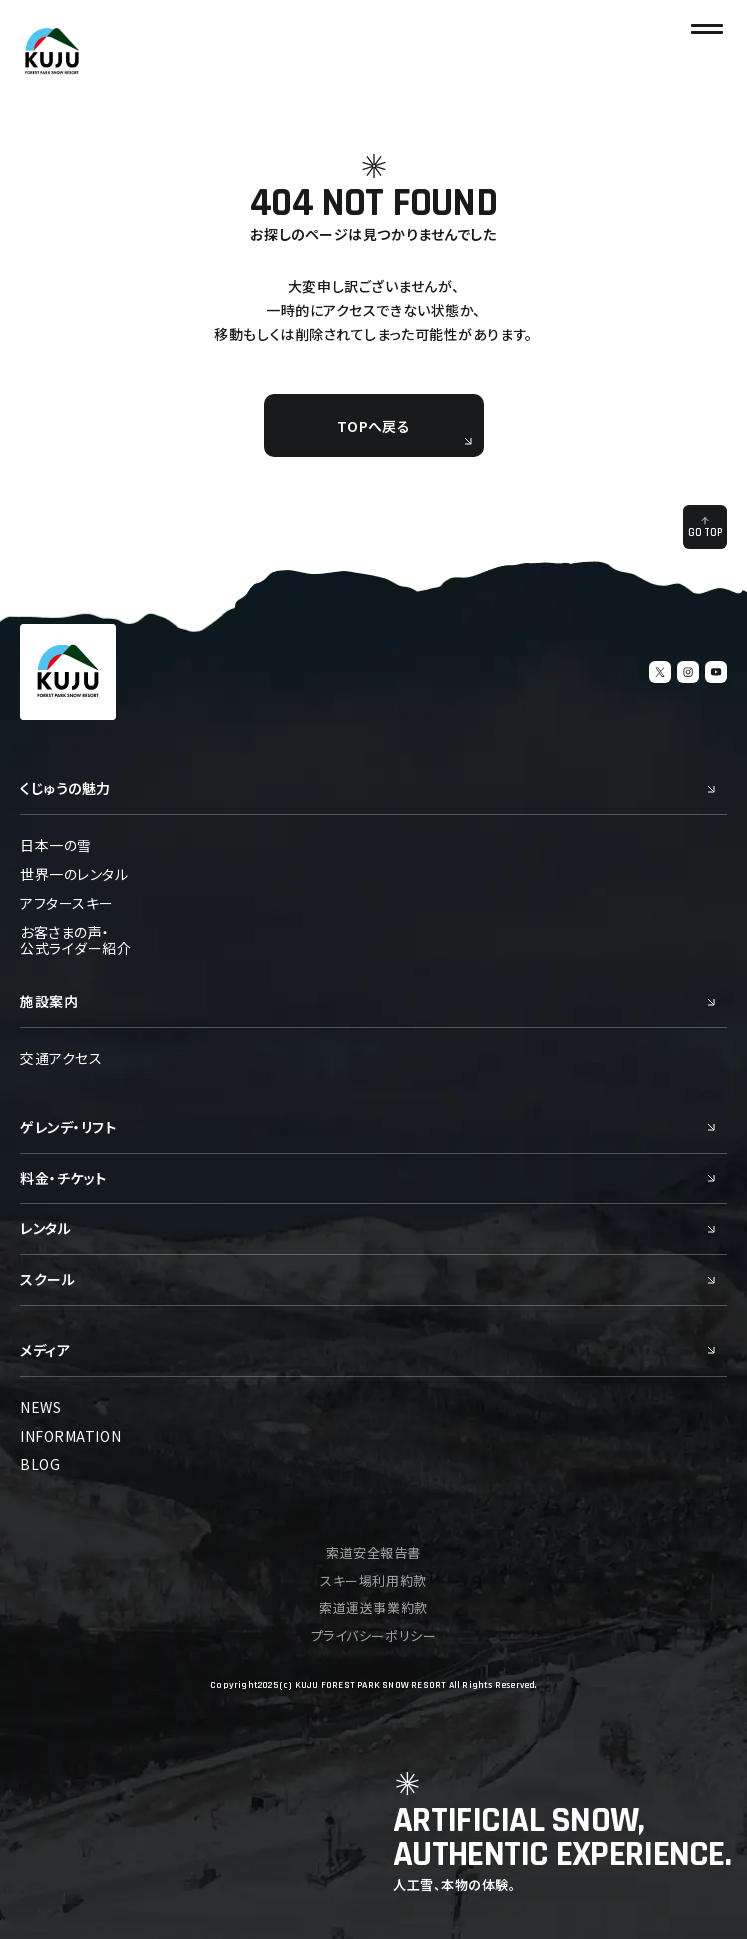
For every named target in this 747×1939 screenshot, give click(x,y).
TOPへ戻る (404, 431)
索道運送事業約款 (373, 1607)
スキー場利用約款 (373, 1580)
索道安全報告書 (373, 1552)
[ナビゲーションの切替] (707, 29)
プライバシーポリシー (373, 1635)
